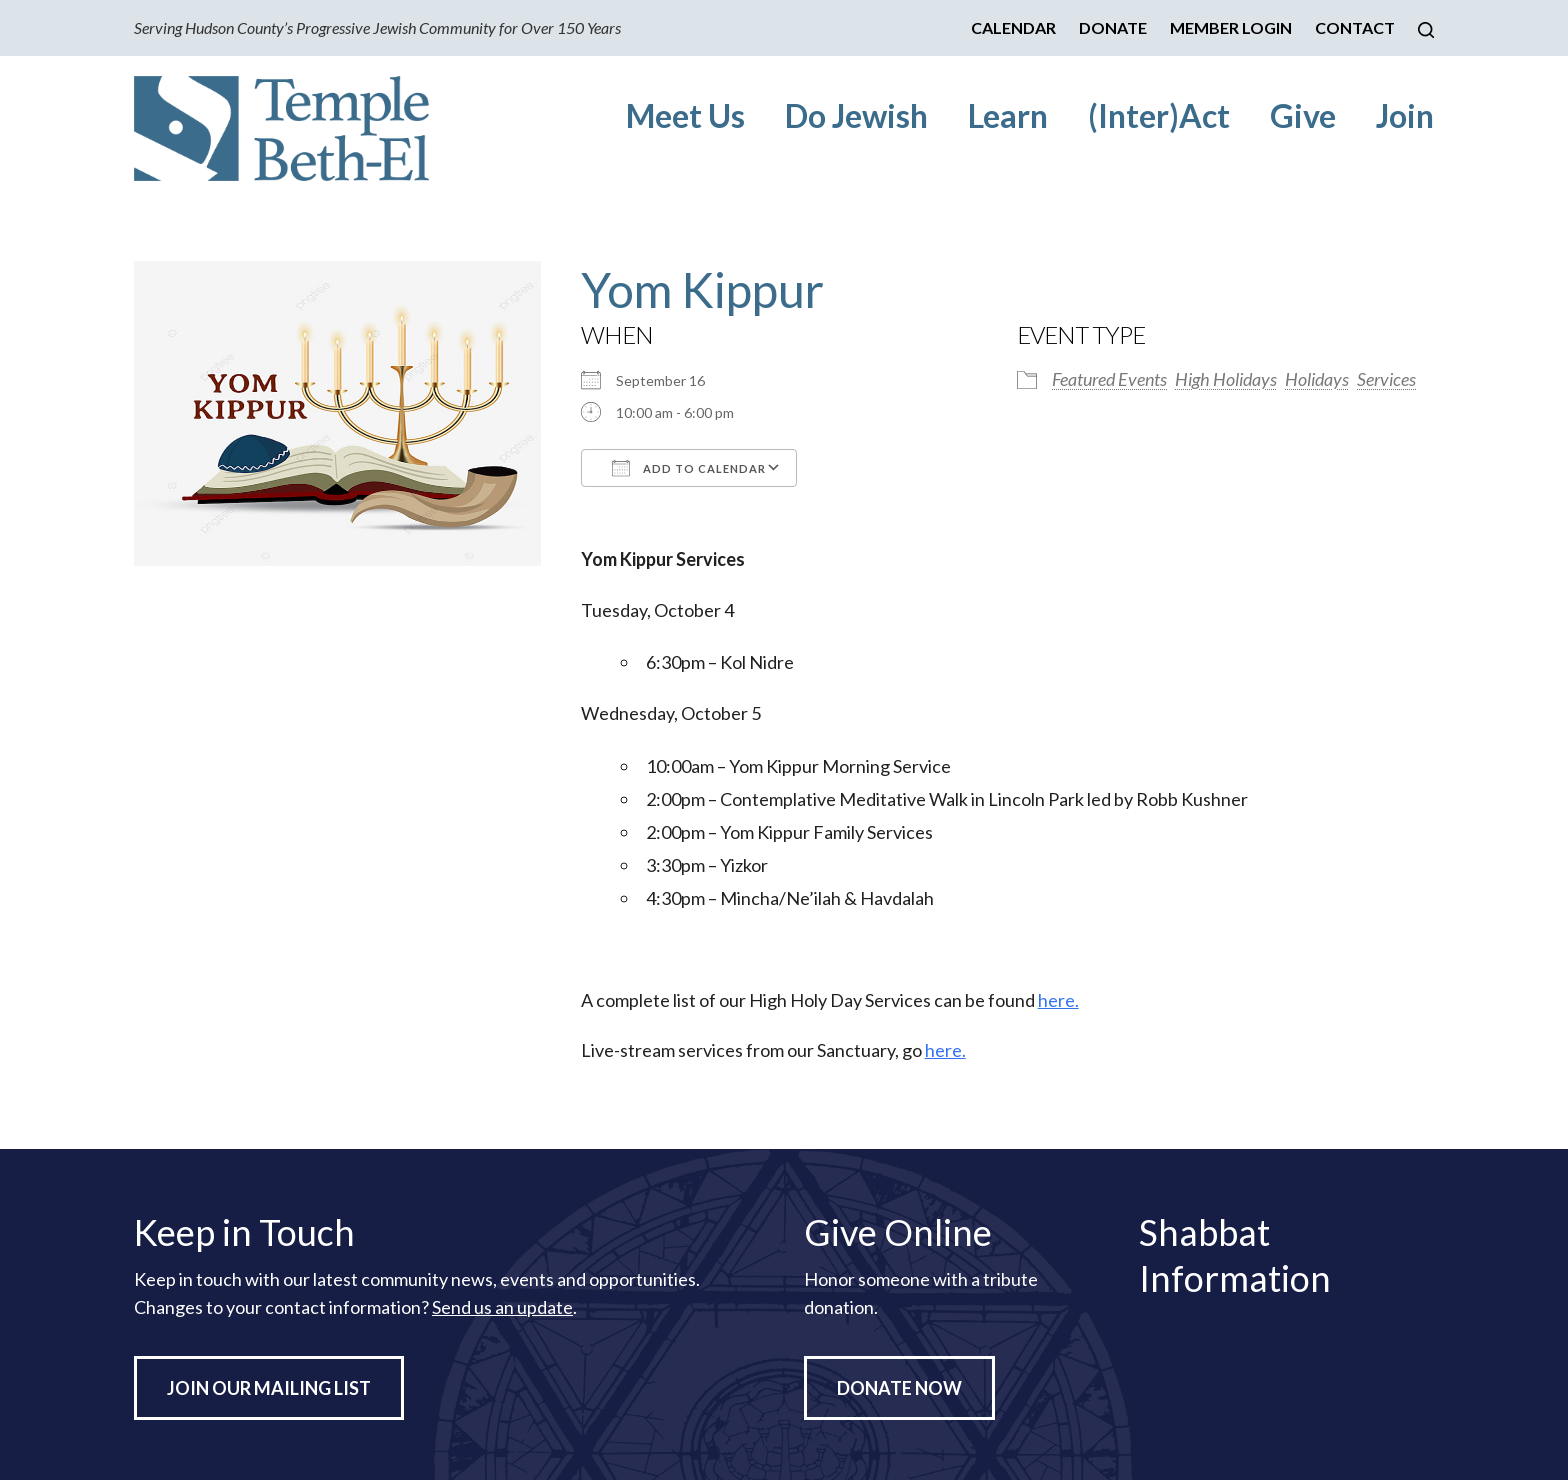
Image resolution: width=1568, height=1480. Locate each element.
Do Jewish (856, 115)
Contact (1355, 27)
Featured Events (1109, 379)
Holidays (1317, 379)
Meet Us (685, 115)
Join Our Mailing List (269, 1388)
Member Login (1231, 27)
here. (1058, 1000)
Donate (1113, 27)
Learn (1008, 115)
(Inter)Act (1159, 115)
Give (1303, 115)
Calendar (1013, 27)
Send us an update (502, 1307)
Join (1405, 115)
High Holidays (1226, 379)
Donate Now (899, 1388)
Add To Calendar (689, 468)
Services (1386, 379)
